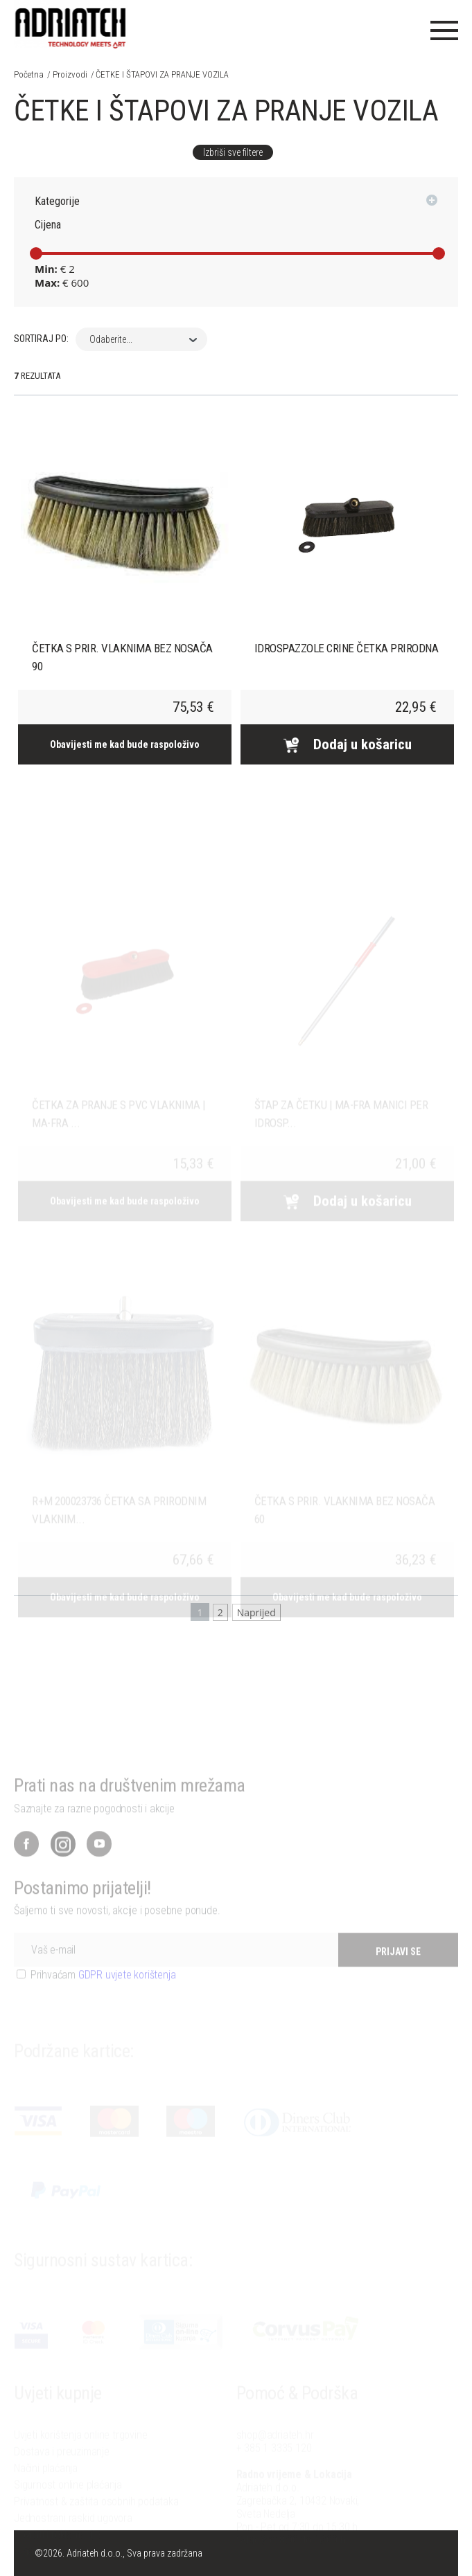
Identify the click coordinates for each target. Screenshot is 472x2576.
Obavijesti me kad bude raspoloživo (125, 744)
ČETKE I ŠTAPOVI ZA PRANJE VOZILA (162, 74)
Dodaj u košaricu (347, 744)
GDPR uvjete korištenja (127, 1998)
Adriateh (71, 24)
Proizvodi (70, 74)
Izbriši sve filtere (232, 152)
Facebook (26, 1868)
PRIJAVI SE (398, 1975)
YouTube (99, 1868)
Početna (29, 74)
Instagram (63, 1868)
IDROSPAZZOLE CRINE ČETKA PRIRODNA (346, 648)
